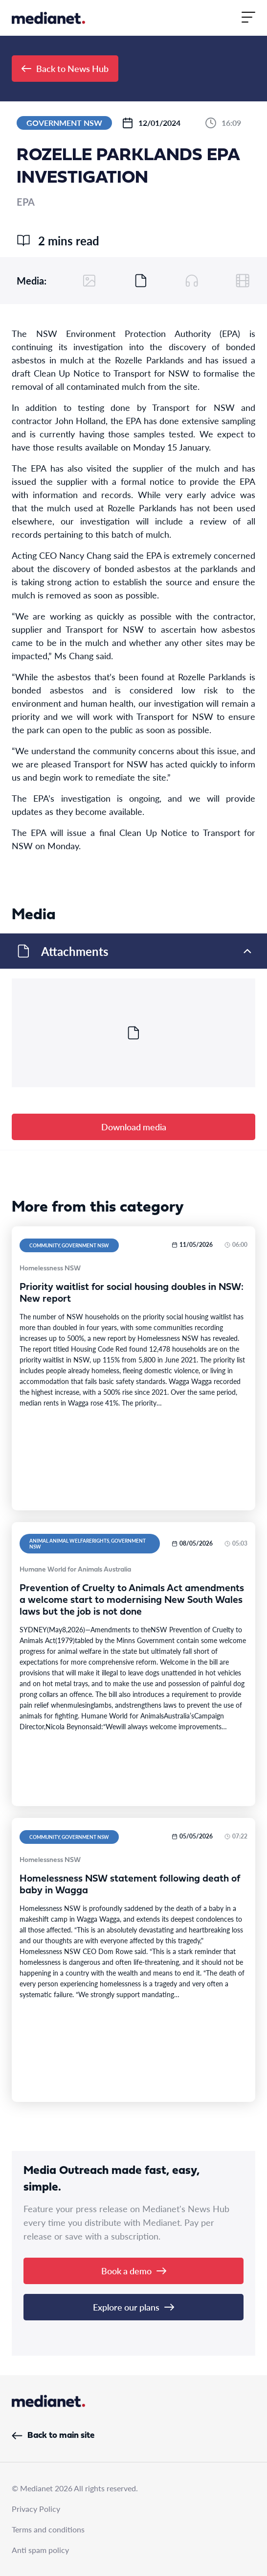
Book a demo (133, 2271)
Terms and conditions (48, 2529)
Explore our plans (133, 2307)
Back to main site (53, 2435)
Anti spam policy (40, 2549)
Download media (133, 1127)
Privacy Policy (36, 2508)
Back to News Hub (65, 68)
